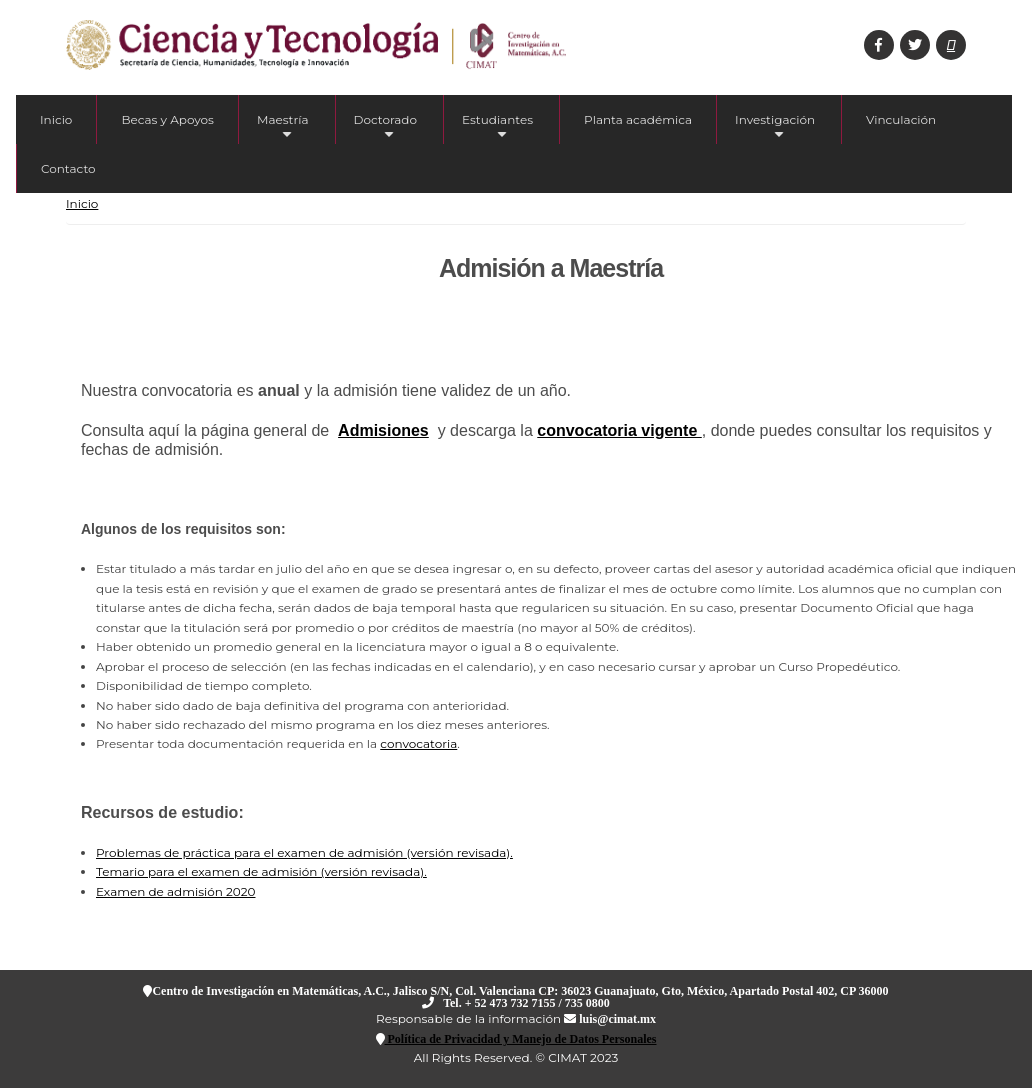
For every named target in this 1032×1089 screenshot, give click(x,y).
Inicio (56, 119)
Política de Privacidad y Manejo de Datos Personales (521, 1038)
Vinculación (901, 119)
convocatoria (418, 743)
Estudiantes (497, 128)
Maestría (283, 128)
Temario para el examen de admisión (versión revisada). (261, 871)
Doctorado (386, 128)
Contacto (68, 168)
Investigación (775, 128)
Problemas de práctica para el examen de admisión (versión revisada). (304, 852)
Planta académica (638, 119)
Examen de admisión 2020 (176, 891)
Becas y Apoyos (167, 119)
